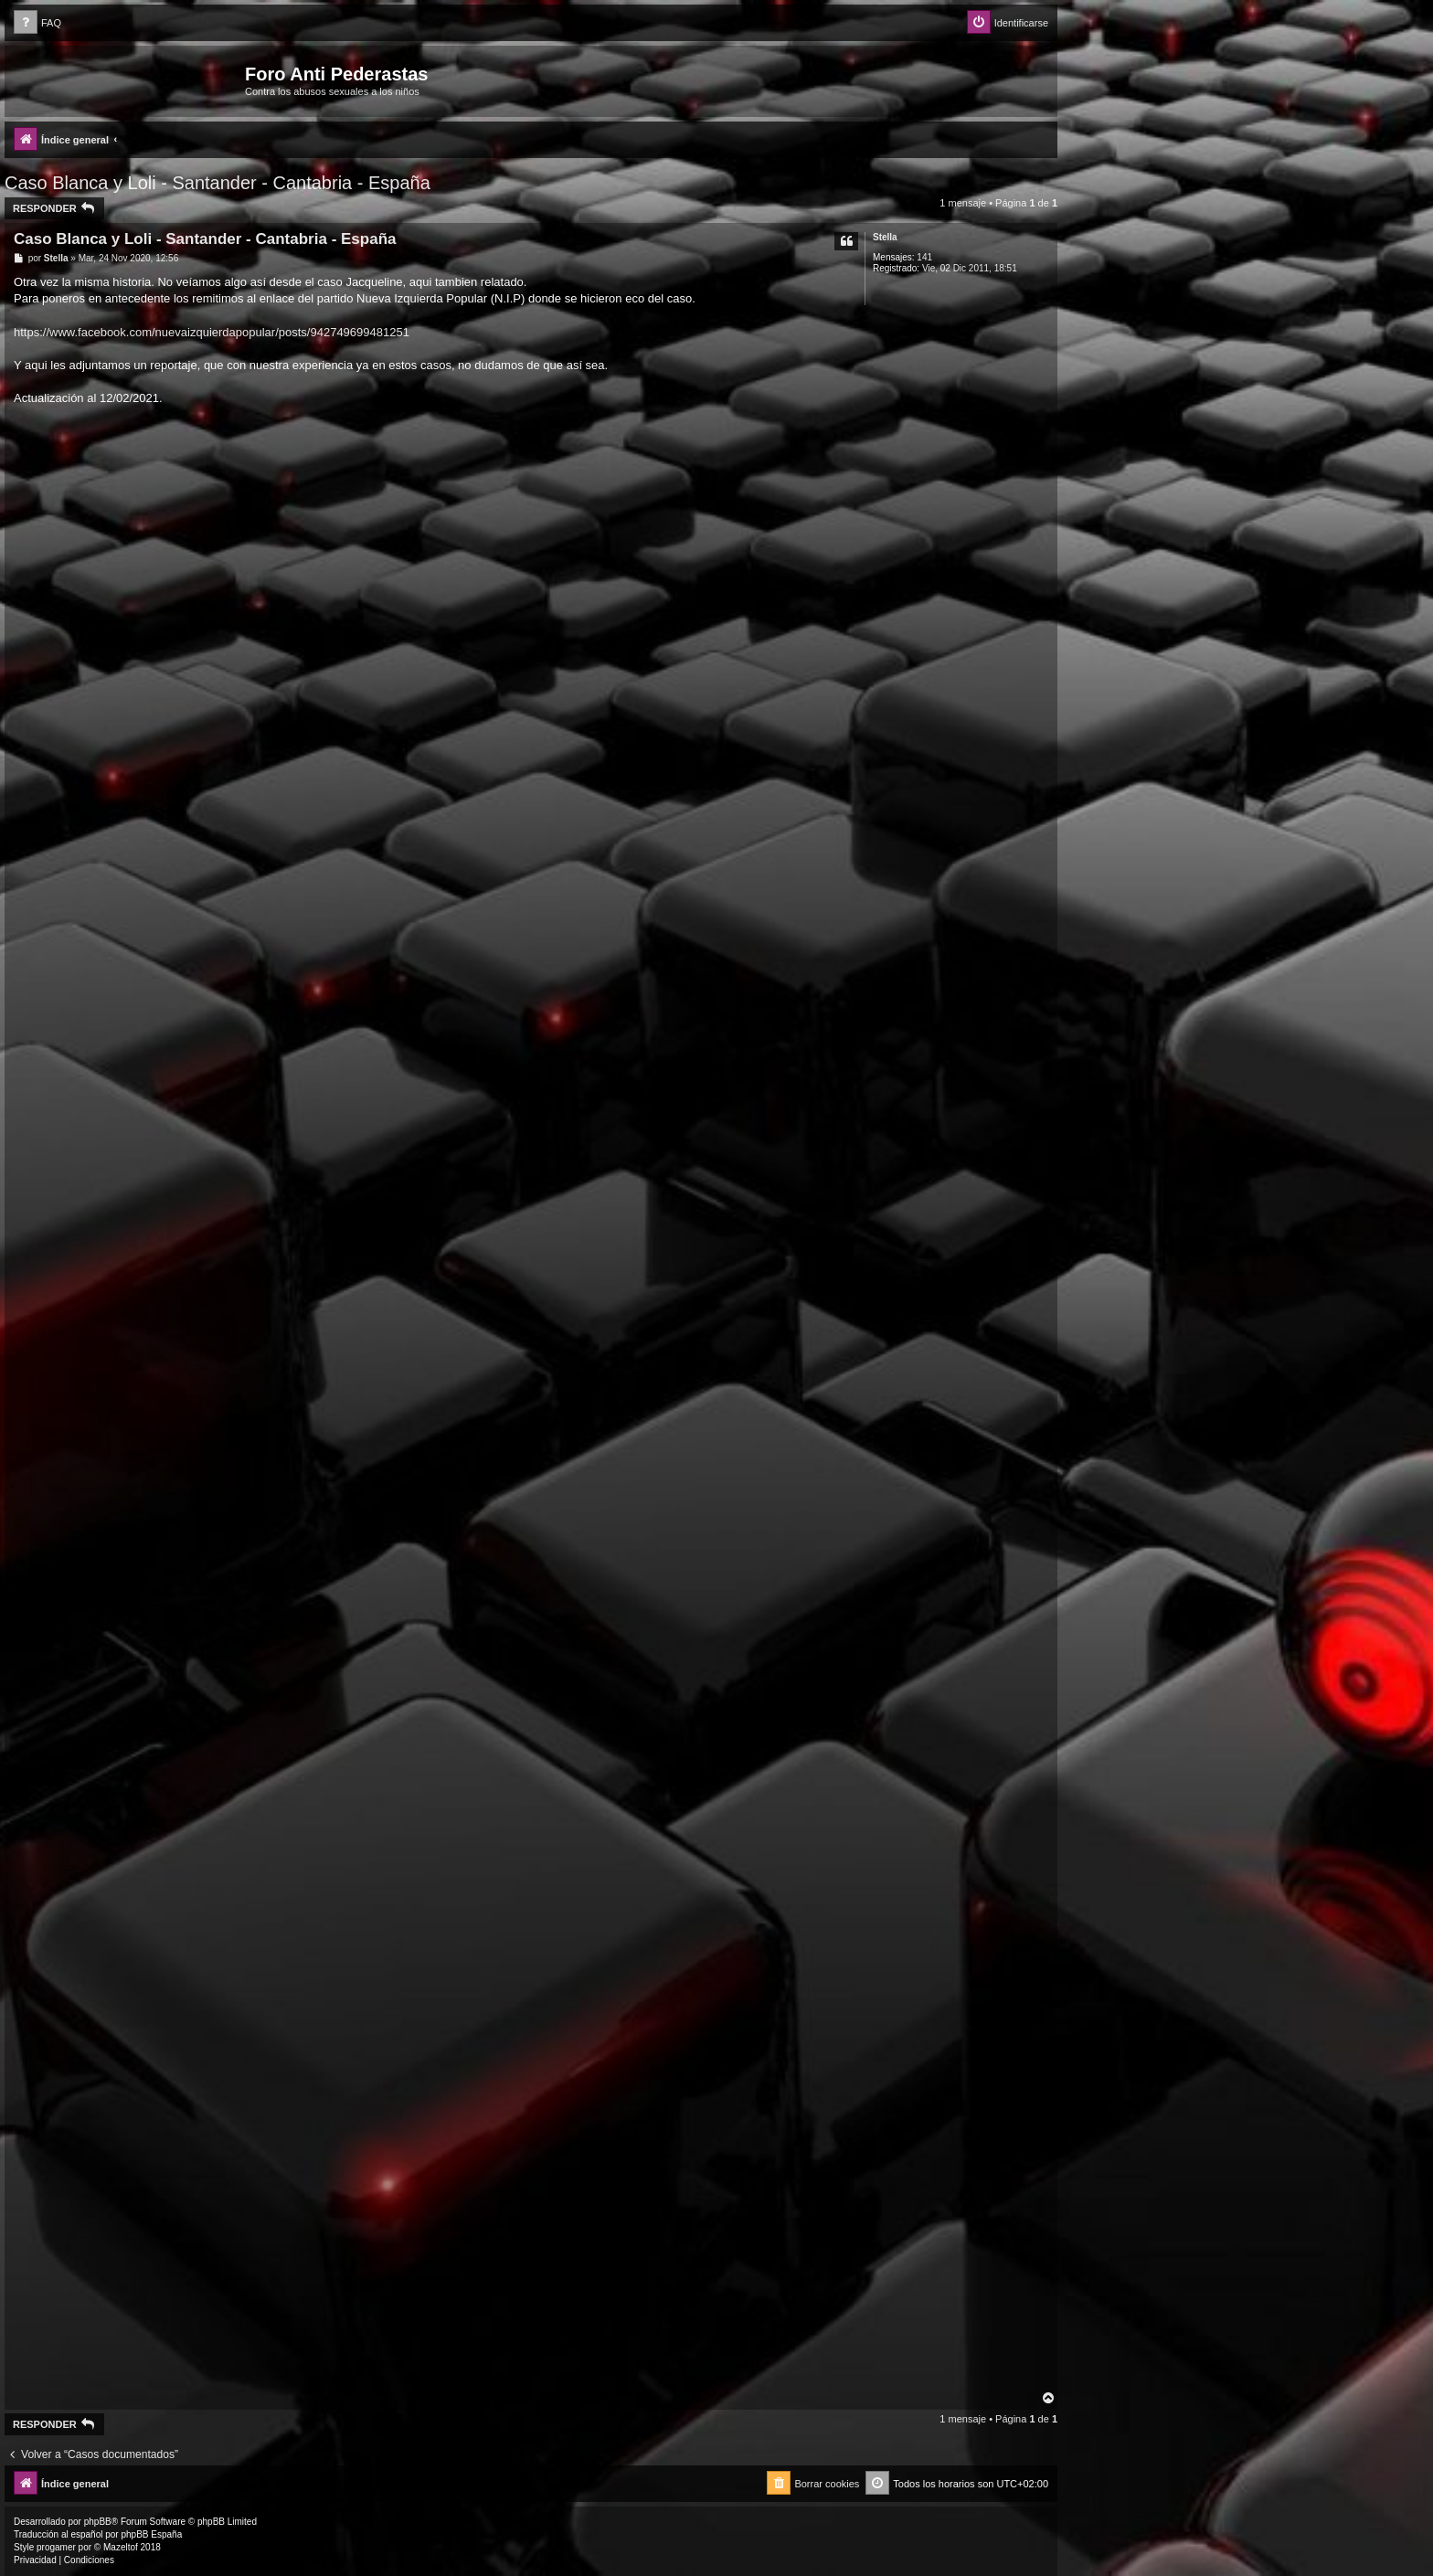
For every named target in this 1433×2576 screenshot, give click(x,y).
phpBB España (151, 2534)
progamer (56, 2547)
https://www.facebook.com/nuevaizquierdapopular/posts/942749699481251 (211, 332)
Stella (885, 237)
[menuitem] (37, 23)
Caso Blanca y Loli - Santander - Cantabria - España (217, 183)
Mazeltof (120, 2547)
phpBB (97, 2522)
